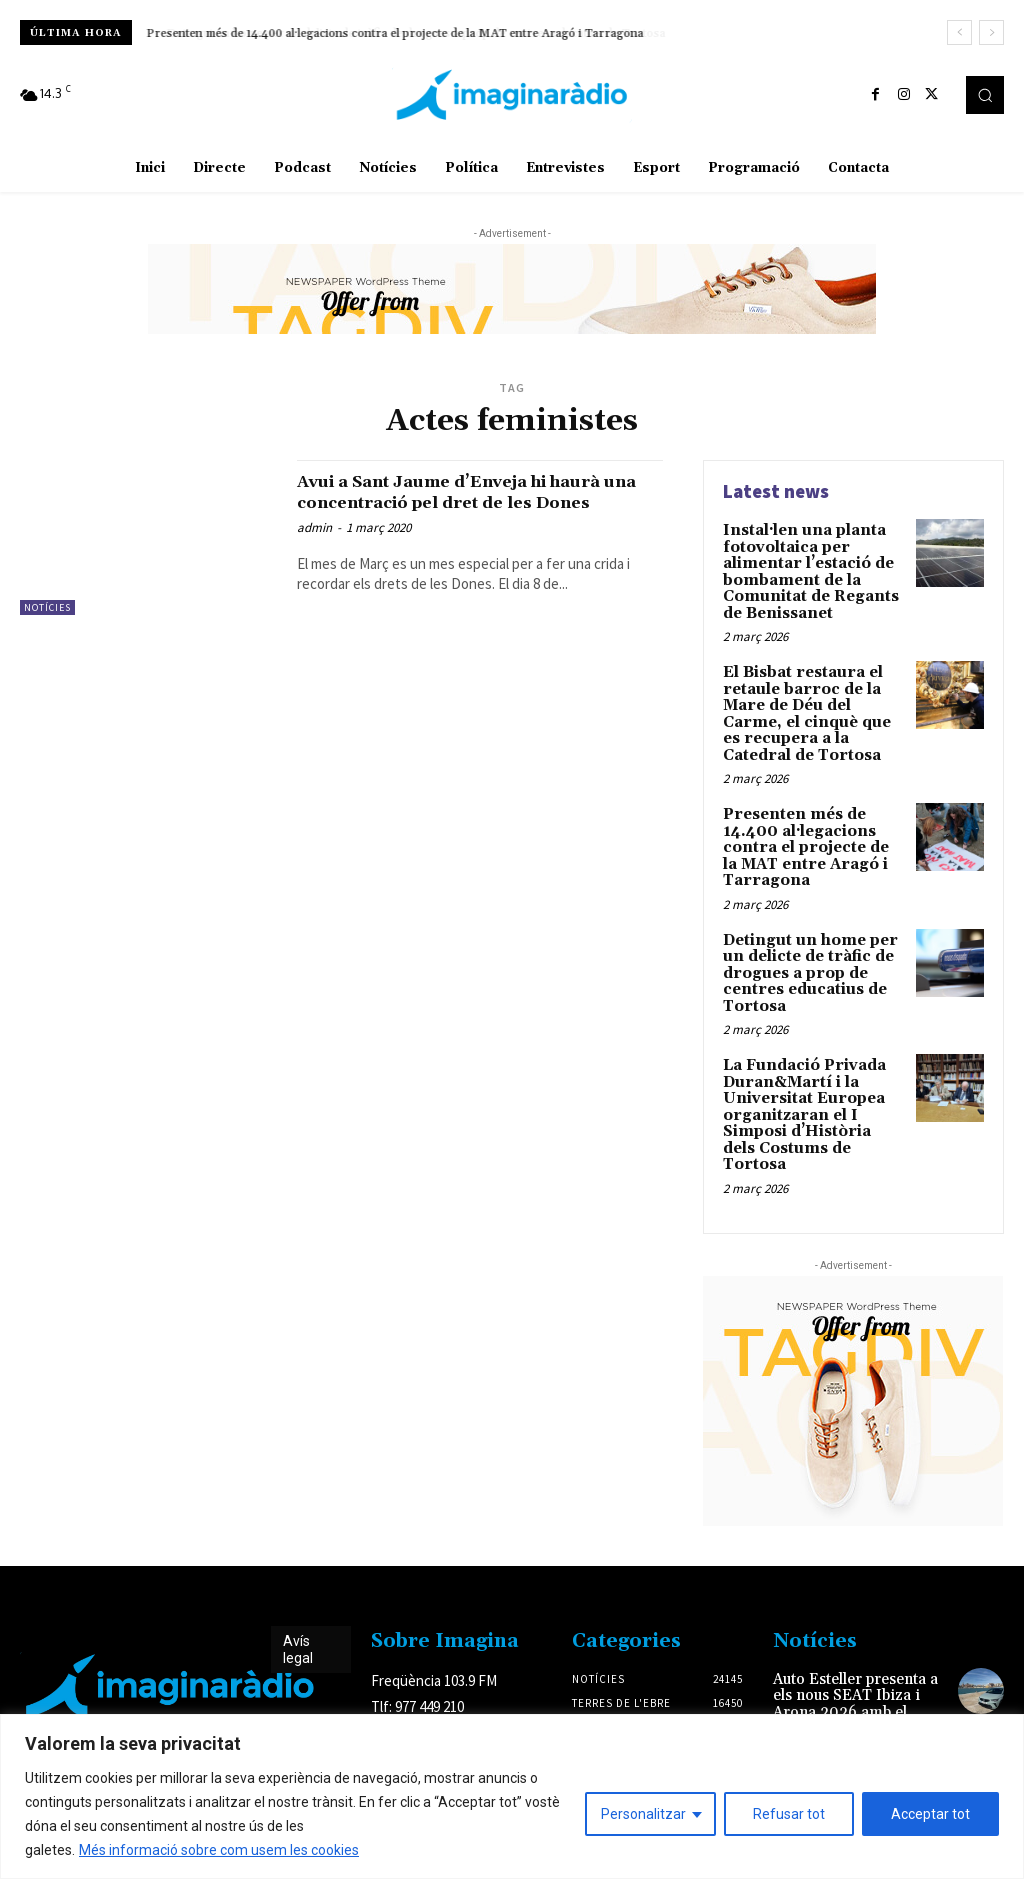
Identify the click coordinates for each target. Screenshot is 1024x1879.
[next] (991, 32)
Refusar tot (789, 1814)
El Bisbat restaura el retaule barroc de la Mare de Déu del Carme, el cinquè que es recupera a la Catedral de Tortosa (814, 704)
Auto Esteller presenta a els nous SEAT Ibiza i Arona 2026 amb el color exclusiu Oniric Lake (853, 1654)
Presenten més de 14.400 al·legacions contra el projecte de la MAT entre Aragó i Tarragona (395, 33)
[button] (985, 95)
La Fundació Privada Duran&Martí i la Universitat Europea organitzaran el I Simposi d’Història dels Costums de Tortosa (811, 1079)
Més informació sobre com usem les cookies (219, 1850)
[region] (512, 1796)
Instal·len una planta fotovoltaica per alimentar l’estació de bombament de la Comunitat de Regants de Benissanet (806, 568)
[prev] (959, 32)
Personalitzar (643, 1814)
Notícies (47, 607)
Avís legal (298, 1601)
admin (314, 548)
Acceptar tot (930, 1814)
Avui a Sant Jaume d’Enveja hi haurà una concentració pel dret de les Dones (476, 502)
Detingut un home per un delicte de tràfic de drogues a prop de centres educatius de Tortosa (805, 952)
